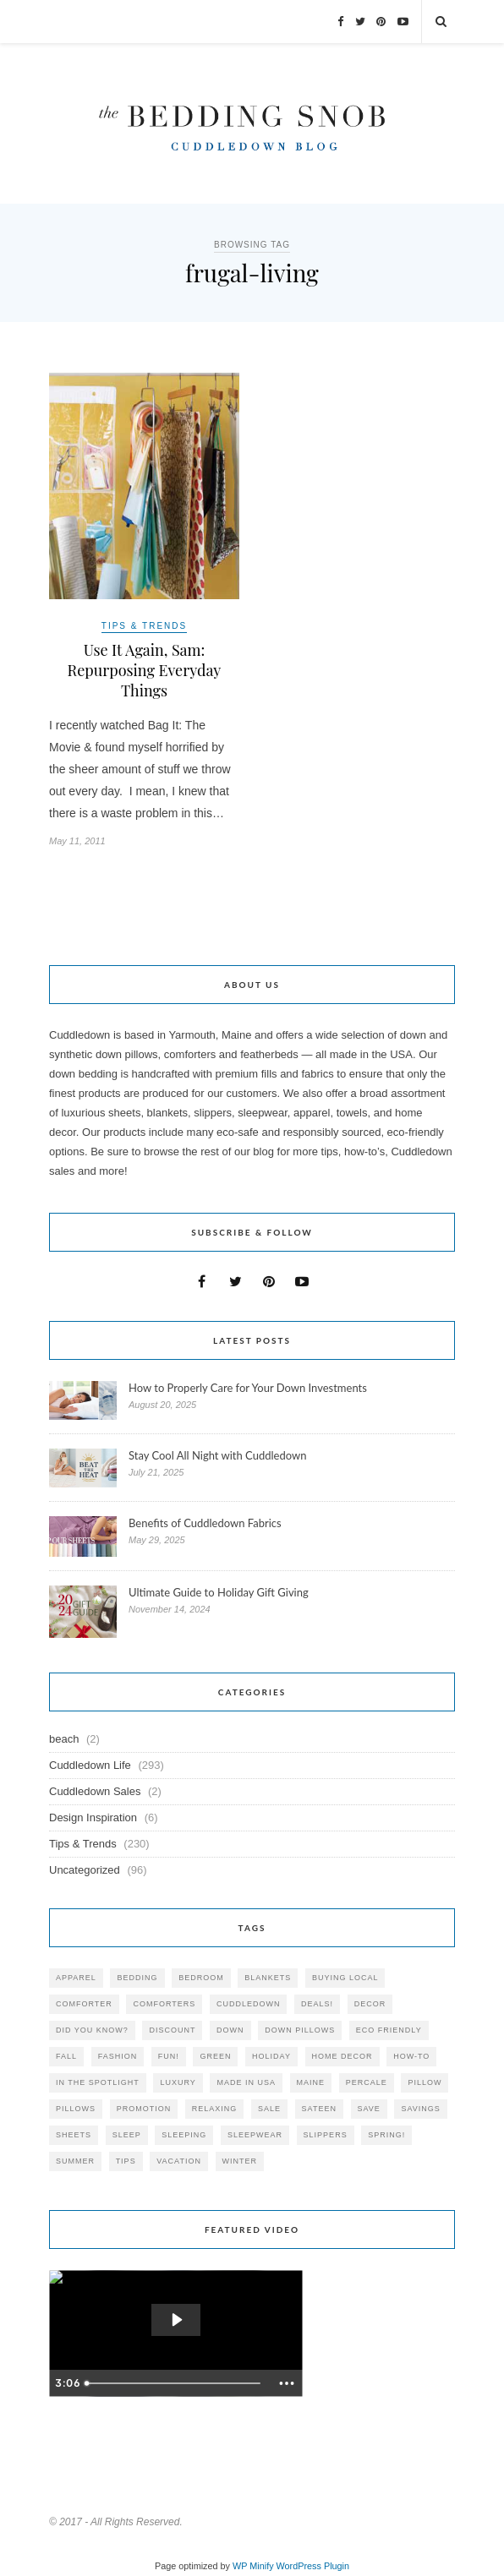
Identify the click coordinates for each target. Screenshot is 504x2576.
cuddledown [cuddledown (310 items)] (248, 2004)
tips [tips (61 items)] (126, 2161)
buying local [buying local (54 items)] (345, 1977)
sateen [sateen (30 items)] (319, 2108)
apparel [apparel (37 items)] (76, 1977)
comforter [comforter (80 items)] (84, 2004)
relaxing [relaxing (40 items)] (215, 2108)
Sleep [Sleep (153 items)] (126, 2135)
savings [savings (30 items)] (420, 2108)
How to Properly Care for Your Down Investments (248, 1387)
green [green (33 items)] (215, 2056)
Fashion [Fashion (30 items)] (118, 2056)
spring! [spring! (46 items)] (386, 2135)
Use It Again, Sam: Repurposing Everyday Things (145, 670)
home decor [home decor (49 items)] (342, 2056)
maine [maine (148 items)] (311, 2082)
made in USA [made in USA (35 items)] (246, 2082)
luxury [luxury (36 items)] (177, 2082)
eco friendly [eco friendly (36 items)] (389, 2030)
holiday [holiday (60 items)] (271, 2056)
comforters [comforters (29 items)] (164, 2004)
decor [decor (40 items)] (370, 2004)
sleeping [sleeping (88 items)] (184, 2135)
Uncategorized (84, 1870)
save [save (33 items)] (369, 2108)
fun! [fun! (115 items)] (168, 2056)
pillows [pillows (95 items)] (76, 2108)
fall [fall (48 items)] (66, 2056)
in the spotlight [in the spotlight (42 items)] (98, 2082)
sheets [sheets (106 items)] (73, 2135)
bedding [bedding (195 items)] (137, 1977)
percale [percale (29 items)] (366, 2082)
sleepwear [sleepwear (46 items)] (254, 2135)
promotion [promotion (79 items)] (144, 2108)
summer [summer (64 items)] (75, 2161)
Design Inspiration (93, 1817)
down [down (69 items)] (230, 2030)
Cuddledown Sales (94, 1791)
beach (64, 1739)
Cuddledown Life (90, 1765)
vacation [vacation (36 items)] (178, 2161)
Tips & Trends (144, 625)
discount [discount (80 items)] (172, 2030)
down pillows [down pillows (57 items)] (300, 2030)
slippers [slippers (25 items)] (326, 2135)
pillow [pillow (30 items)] (424, 2082)
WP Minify (253, 2566)
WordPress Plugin (313, 2566)
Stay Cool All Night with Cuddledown (219, 1455)
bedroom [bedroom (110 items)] (201, 1977)
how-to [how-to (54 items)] (411, 2056)
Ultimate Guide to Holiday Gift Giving (219, 1592)
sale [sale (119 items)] (269, 2108)
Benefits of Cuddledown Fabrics (205, 1523)
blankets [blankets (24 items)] (267, 1977)
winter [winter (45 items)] (240, 2161)
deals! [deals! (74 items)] (317, 2004)
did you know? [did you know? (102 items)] (92, 2030)
